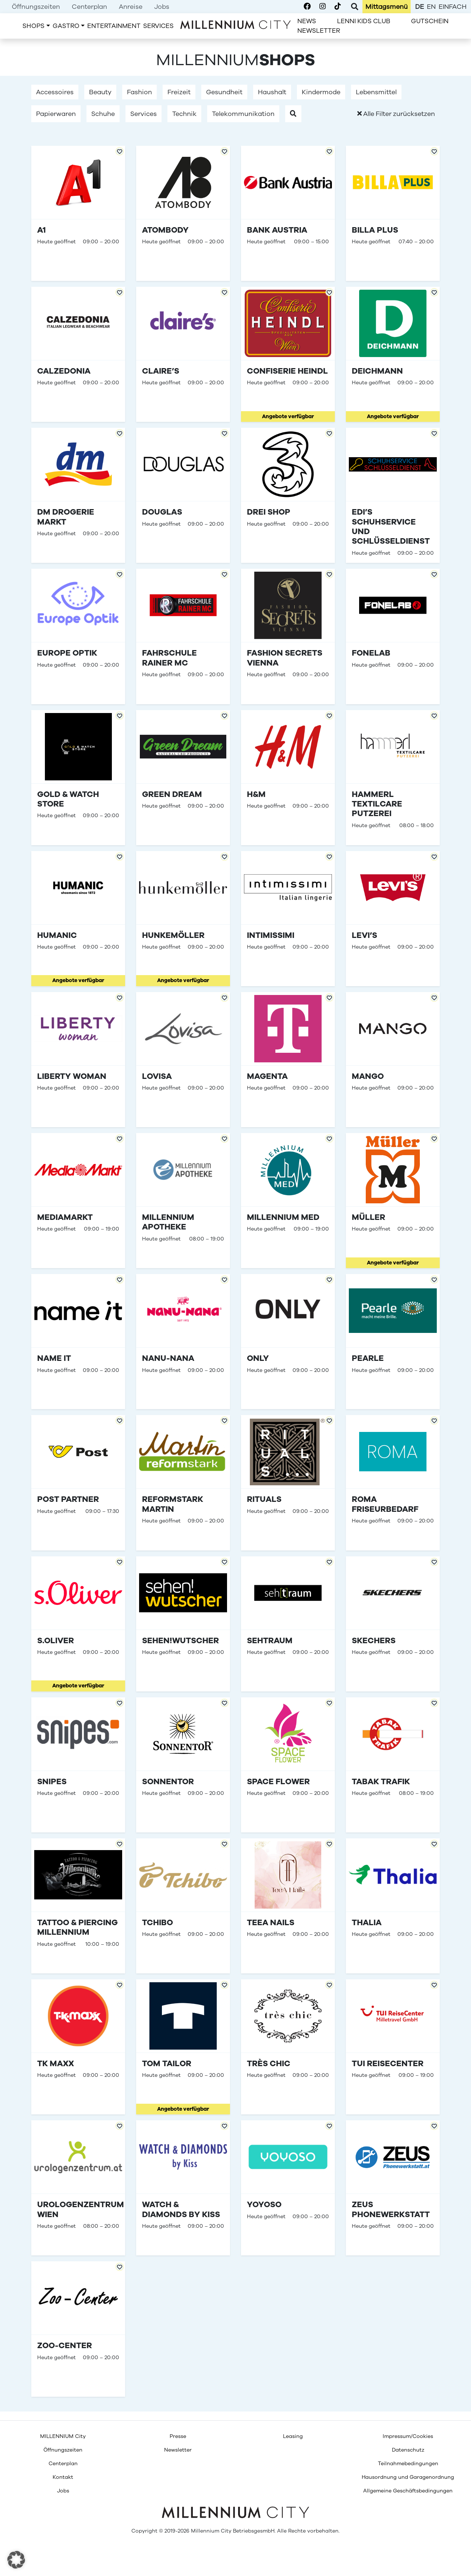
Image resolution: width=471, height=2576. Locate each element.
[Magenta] (288, 1059)
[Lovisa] (183, 1059)
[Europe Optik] (78, 636)
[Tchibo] (183, 1905)
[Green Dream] (183, 777)
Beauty (100, 92)
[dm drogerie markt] (78, 495)
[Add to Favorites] (119, 151)
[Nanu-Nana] (183, 1341)
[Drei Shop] (288, 495)
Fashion (139, 92)
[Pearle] (393, 1341)
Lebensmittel (376, 92)
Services (143, 113)
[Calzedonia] (78, 354)
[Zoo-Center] (78, 2328)
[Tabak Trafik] (393, 1764)
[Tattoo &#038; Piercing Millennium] (78, 1905)
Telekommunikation (243, 113)
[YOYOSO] (288, 2187)
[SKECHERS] (393, 1623)
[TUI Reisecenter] (393, 2046)
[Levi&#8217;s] (393, 918)
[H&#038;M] (288, 777)
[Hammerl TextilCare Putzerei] (393, 777)
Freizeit (179, 92)
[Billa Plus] (393, 213)
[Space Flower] (288, 1764)
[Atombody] (183, 213)
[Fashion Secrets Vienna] (288, 636)
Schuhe (103, 113)
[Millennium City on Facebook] (307, 6)
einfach (453, 6)
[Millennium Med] (288, 1200)
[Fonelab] (393, 636)
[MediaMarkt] (78, 1200)
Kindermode (321, 92)
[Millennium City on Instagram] (322, 6)
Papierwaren (56, 113)
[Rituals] (288, 1482)
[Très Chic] (288, 2046)
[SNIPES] (78, 1764)
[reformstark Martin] (183, 1482)
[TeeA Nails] (288, 1905)
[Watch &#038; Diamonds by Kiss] (183, 2187)
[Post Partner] (78, 1482)
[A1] (78, 213)
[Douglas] (183, 495)
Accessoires (55, 92)
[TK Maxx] (78, 2046)
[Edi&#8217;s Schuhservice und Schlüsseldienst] (393, 495)
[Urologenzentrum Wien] (78, 2187)
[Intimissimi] (288, 918)
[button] (293, 113)
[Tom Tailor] (183, 2046)
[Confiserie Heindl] (288, 354)
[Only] (288, 1341)
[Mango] (393, 1059)
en (431, 6)
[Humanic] (78, 918)
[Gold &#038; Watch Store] (78, 777)
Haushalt (272, 92)
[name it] (78, 1341)
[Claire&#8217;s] (183, 354)
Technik (184, 113)
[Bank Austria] (288, 213)
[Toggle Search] (354, 6)
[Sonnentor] (183, 1764)
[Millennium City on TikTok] (338, 6)
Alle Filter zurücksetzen (396, 114)
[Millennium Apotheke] (183, 1200)
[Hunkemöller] (183, 918)
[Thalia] (393, 1905)
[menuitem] (36, 6)
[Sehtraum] (288, 1623)
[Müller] (393, 1200)
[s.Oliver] (78, 1623)
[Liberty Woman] (78, 1059)
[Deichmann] (393, 354)
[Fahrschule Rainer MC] (183, 636)
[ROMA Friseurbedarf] (393, 1482)
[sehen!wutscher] (183, 1623)
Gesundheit (224, 92)
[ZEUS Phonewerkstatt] (393, 2187)
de (419, 6)
